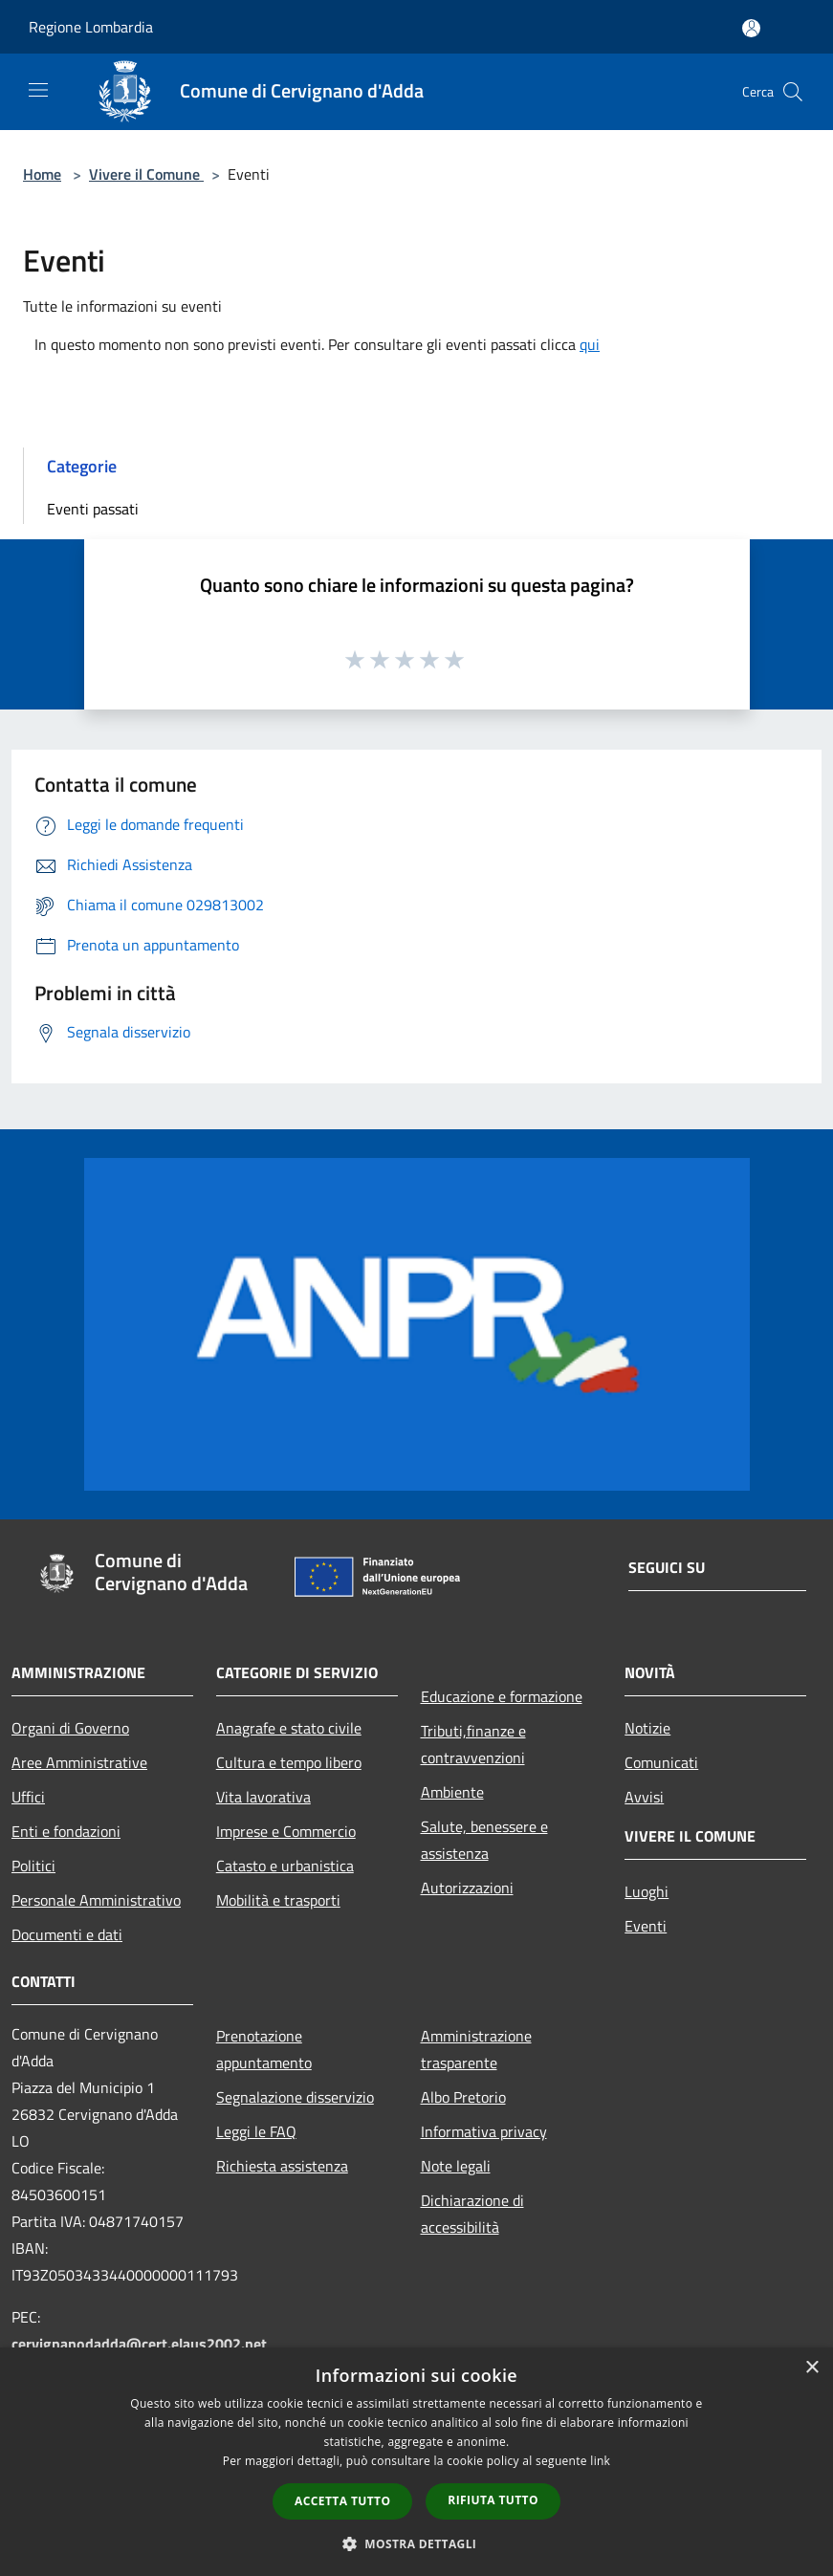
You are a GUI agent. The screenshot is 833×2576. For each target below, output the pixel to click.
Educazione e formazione (501, 1696)
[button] (417, 2543)
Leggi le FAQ (256, 2131)
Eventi (646, 1925)
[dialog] (416, 2461)
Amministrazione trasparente (476, 2049)
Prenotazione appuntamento (264, 2049)
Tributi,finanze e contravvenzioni (473, 1744)
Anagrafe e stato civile (289, 1727)
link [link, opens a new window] (600, 2461)
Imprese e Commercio (286, 1831)
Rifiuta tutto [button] (493, 2500)
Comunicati (661, 1762)
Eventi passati (93, 508)
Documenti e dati (66, 1934)
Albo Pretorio (463, 2096)
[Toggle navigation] (38, 89)
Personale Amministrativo (96, 1899)
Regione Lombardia (91, 26)
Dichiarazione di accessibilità (472, 2213)
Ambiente (452, 1791)
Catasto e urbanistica (285, 1865)
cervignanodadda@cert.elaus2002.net (139, 2343)
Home (42, 174)
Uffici (28, 1796)
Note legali (456, 2165)
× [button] (811, 2368)
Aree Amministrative (79, 1762)
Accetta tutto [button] (342, 2501)
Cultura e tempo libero (289, 1762)
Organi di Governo (70, 1727)
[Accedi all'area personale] (751, 28)
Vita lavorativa (263, 1796)
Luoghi (647, 1891)
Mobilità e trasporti (278, 1899)
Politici (33, 1865)
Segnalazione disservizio (295, 2096)
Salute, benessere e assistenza (484, 1840)
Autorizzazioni (467, 1887)
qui (590, 344)
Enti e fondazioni (66, 1831)
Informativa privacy (484, 2131)
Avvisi (644, 1796)
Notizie (647, 1727)
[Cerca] (792, 91)
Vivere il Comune (146, 174)
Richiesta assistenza (282, 2165)
